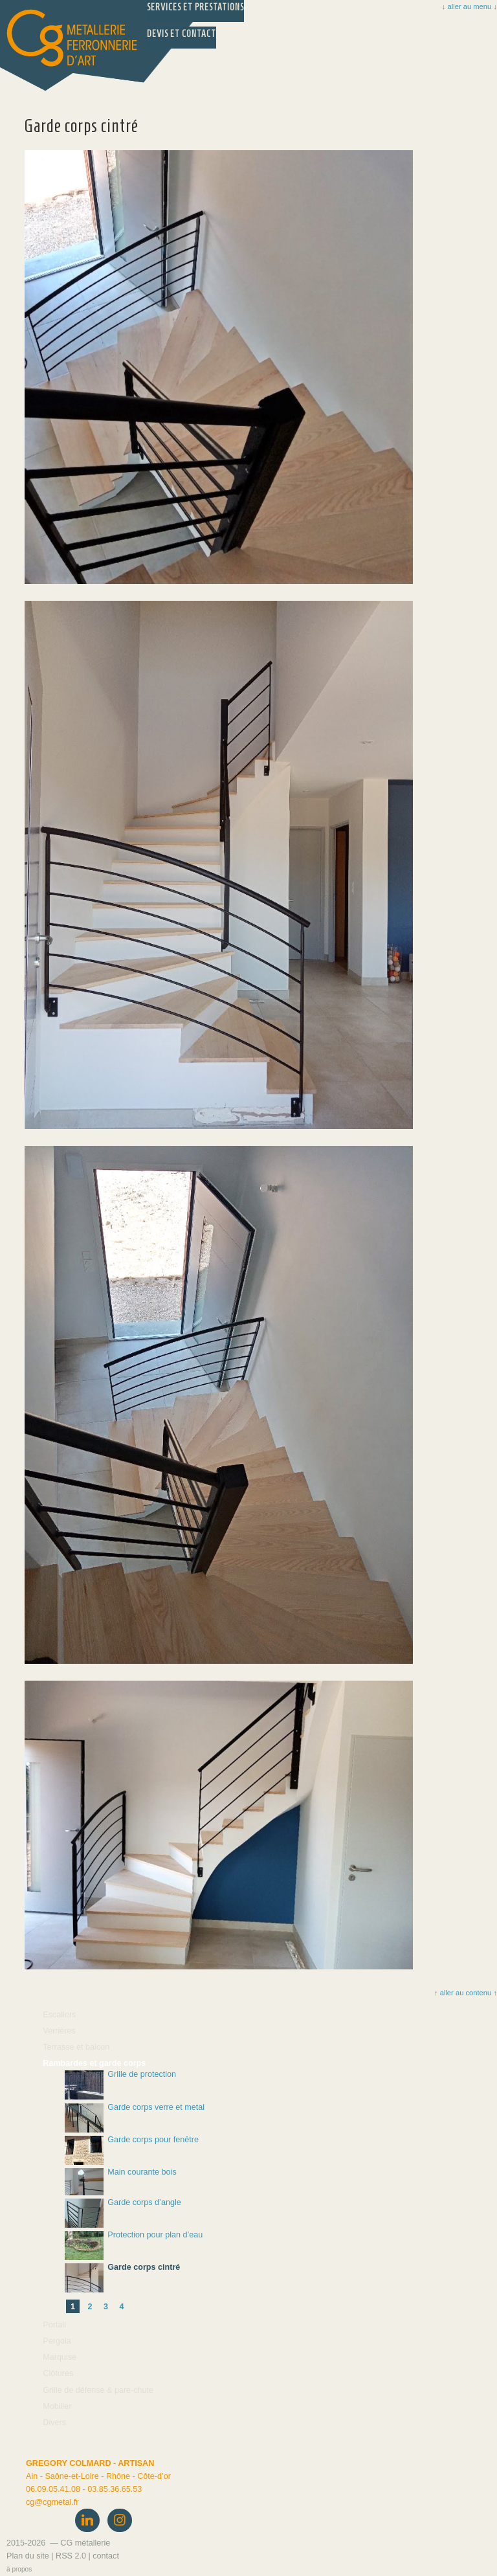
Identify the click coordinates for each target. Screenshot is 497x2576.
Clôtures (58, 2373)
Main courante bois (121, 2181)
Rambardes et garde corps (94, 2063)
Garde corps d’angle (123, 2213)
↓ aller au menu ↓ (469, 6)
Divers (54, 2422)
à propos (19, 2569)
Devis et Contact (181, 34)
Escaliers (59, 2014)
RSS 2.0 (71, 2555)
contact (106, 2555)
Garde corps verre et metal (134, 2118)
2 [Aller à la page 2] (90, 2306)
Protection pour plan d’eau (134, 2245)
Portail (54, 2324)
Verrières (59, 2030)
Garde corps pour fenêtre (132, 2150)
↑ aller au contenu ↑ (465, 1993)
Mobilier (57, 2406)
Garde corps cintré (122, 2277)
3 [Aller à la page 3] (106, 2306)
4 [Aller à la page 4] (122, 2306)
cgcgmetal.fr (52, 2502)
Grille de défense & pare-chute (98, 2390)
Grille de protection (120, 2085)
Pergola (57, 2341)
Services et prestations (195, 7)
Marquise (59, 2357)
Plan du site (27, 2555)
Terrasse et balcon (76, 2047)
